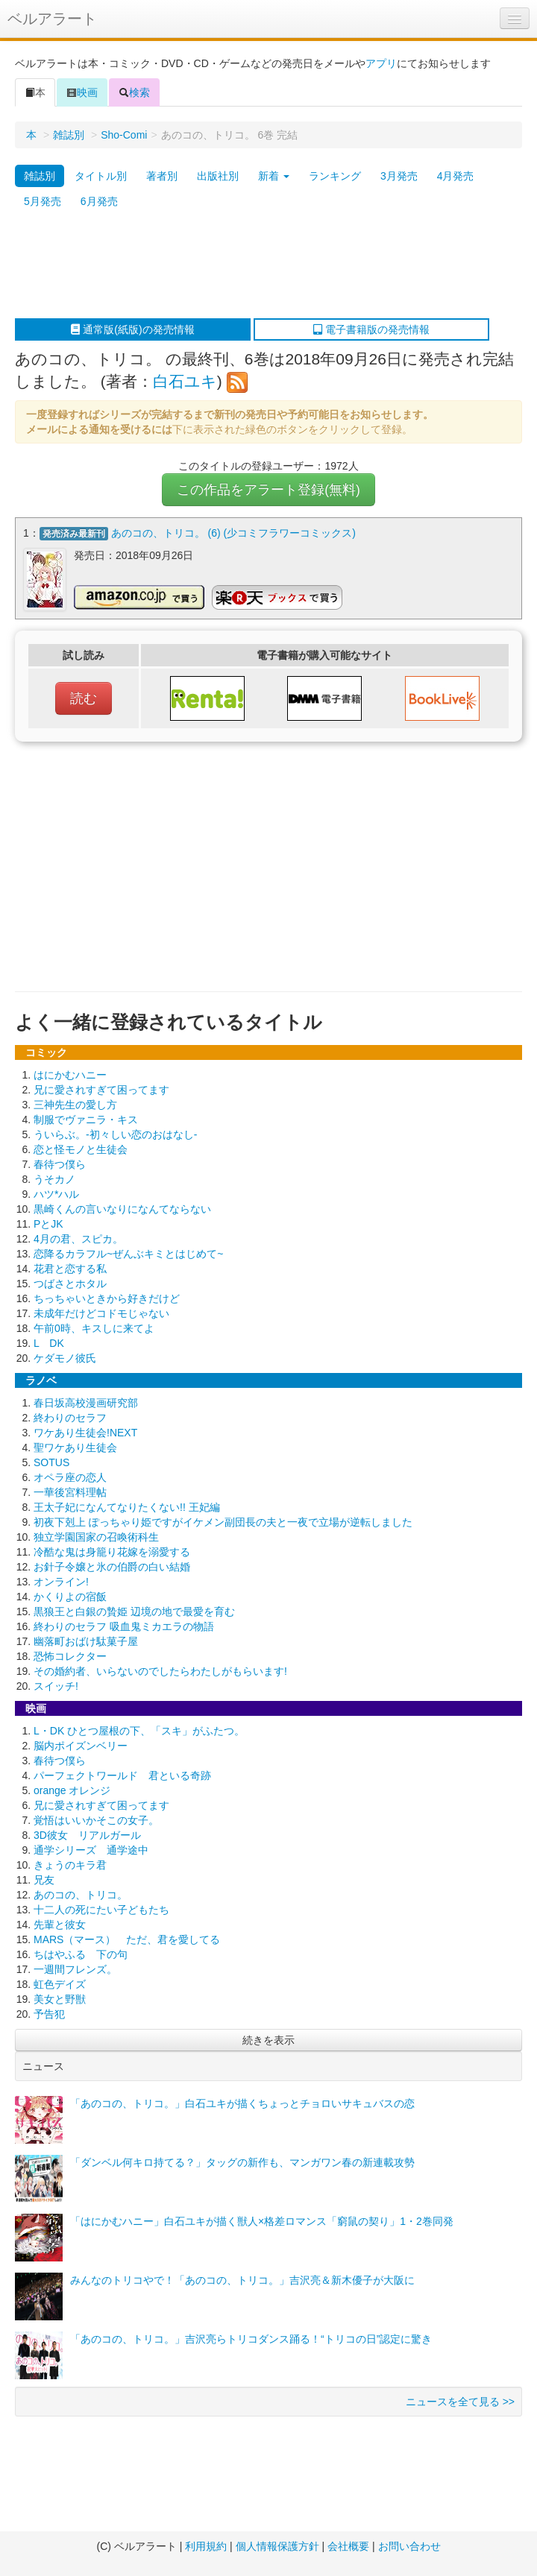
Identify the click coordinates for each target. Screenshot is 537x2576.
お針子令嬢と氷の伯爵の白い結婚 (112, 1567)
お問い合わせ (409, 2546)
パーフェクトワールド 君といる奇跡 (122, 1775)
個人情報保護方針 (277, 2546)
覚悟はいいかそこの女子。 (96, 1820)
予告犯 (49, 2014)
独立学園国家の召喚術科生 (96, 1537)
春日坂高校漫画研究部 (86, 1403)
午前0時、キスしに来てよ (94, 1328)
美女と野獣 (60, 1999)
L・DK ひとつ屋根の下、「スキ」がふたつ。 (139, 1731)
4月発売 (455, 176)
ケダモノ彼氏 (65, 1358)
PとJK (48, 1224)
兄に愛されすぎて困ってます (101, 1090)
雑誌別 (68, 135)
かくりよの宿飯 (70, 1597)
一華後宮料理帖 (70, 1492)
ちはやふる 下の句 (81, 1954)
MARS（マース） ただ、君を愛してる (127, 1939)
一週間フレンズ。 (75, 1969)
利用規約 (206, 2546)
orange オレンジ (72, 1790)
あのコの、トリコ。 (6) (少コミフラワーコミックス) (233, 533)
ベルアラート (52, 18)
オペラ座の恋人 (70, 1477)
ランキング (335, 176)
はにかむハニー (70, 1075)
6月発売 (99, 201)
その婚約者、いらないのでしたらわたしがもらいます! (160, 1671)
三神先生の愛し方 (75, 1105)
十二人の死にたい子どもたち (101, 1910)
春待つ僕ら (60, 1164)
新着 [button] (273, 176)
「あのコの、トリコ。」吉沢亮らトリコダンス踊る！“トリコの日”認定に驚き (251, 2339)
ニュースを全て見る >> (460, 2402)
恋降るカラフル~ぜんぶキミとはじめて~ (128, 1254)
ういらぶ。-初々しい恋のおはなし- (115, 1134)
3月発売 (399, 176)
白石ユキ (185, 381)
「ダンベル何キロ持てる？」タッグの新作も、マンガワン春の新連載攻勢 (242, 2162)
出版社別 (218, 176)
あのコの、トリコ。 (81, 1895)
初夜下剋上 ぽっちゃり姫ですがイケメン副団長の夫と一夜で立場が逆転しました (223, 1522)
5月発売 (42, 201)
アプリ (381, 63)
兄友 (44, 1880)
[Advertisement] (261, 266)
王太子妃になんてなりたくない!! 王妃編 (127, 1507)
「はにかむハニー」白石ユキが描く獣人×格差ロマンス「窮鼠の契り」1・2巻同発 (261, 2221)
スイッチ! (56, 1686)
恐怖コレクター (70, 1656)
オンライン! (61, 1582)
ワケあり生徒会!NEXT (85, 1433)
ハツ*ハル (56, 1194)
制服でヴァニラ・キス (86, 1120)
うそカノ (54, 1179)
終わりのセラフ (70, 1418)
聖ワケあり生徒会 (75, 1447)
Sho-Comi (124, 135)
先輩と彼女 (60, 1925)
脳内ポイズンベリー (81, 1746)
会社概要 (348, 2546)
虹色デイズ (60, 1984)
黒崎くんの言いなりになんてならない (122, 1209)
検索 (134, 92)
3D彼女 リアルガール (87, 1835)
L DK (49, 1343)
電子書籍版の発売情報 (371, 329)
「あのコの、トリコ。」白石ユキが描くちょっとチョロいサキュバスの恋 (242, 2103)
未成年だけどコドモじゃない (101, 1313)
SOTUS (51, 1462)
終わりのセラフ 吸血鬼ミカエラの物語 (124, 1626)
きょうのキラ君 (70, 1865)
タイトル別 (101, 176)
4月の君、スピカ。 (78, 1239)
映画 (82, 92)
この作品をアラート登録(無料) (268, 489)
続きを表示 (268, 2040)
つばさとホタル (70, 1283)
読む (83, 698)
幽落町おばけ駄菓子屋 (86, 1641)
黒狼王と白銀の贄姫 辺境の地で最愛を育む (134, 1611)
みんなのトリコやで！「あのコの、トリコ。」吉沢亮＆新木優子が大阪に (242, 2280)
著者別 (162, 176)
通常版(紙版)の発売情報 (132, 329)
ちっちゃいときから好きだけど (107, 1298)
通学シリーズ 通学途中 (91, 1850)
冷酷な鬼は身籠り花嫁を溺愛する (112, 1552)
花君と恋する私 (70, 1269)
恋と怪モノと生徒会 (81, 1149)
